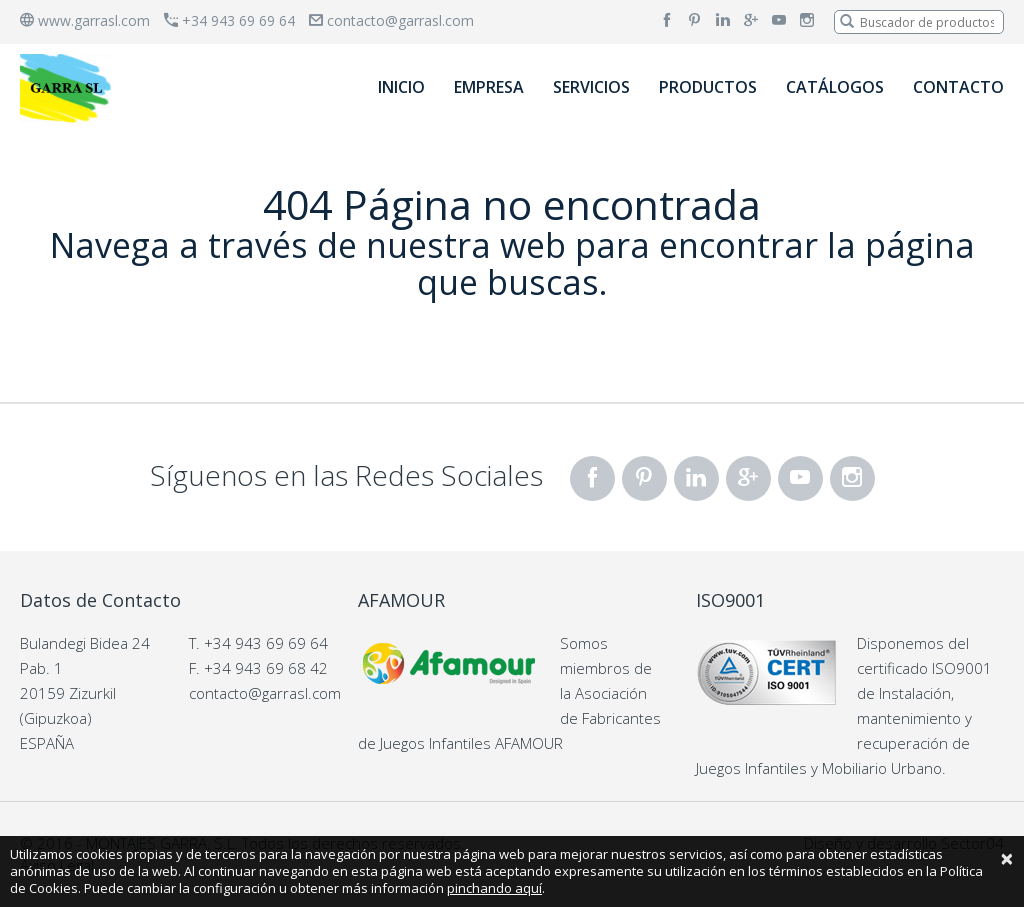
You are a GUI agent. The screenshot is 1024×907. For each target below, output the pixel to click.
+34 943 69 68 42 (266, 668)
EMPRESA (489, 87)
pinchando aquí (494, 888)
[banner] (68, 87)
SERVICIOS (591, 87)
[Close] (1007, 858)
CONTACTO (958, 87)
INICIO (401, 87)
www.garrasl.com (85, 20)
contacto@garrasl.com (391, 20)
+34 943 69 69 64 (229, 20)
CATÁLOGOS (835, 87)
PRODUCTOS (708, 87)
